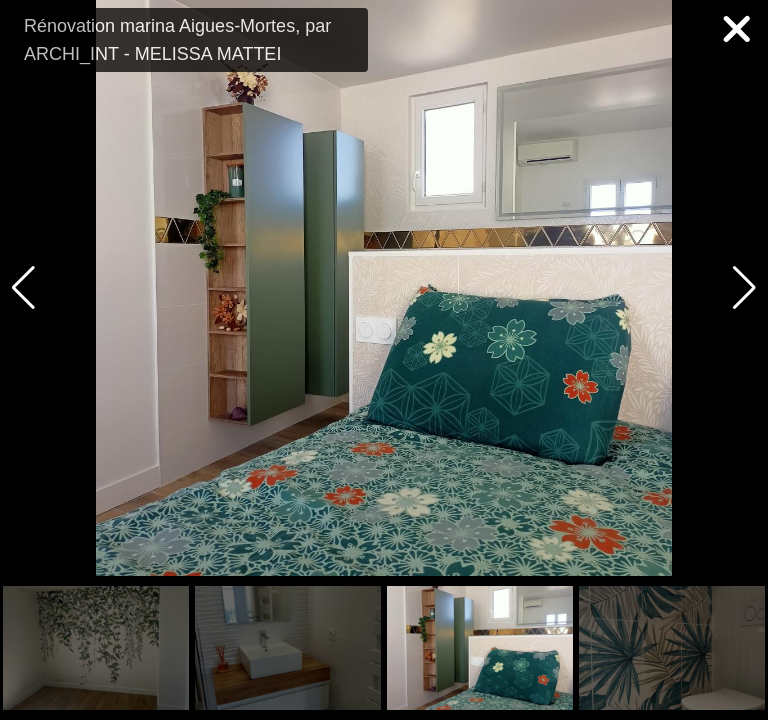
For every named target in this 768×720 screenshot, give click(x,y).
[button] (744, 288)
